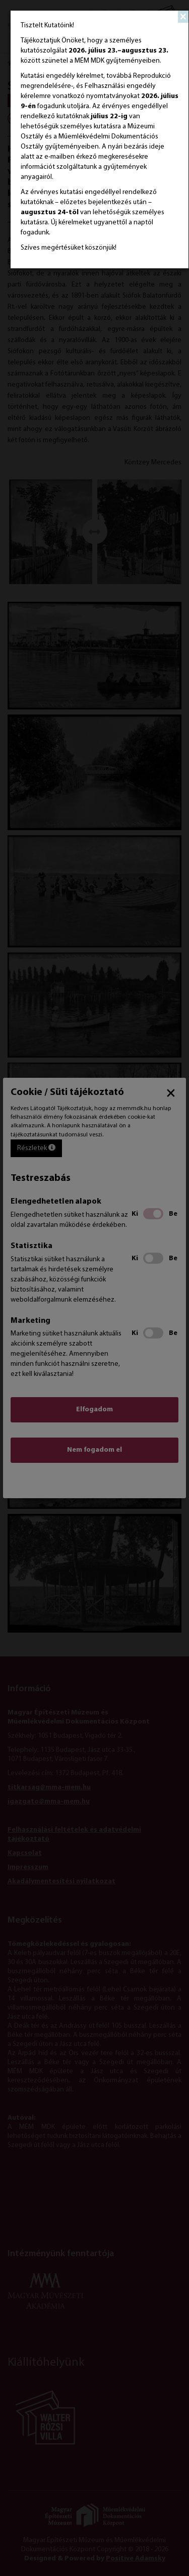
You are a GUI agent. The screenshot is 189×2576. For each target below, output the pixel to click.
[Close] (183, 17)
